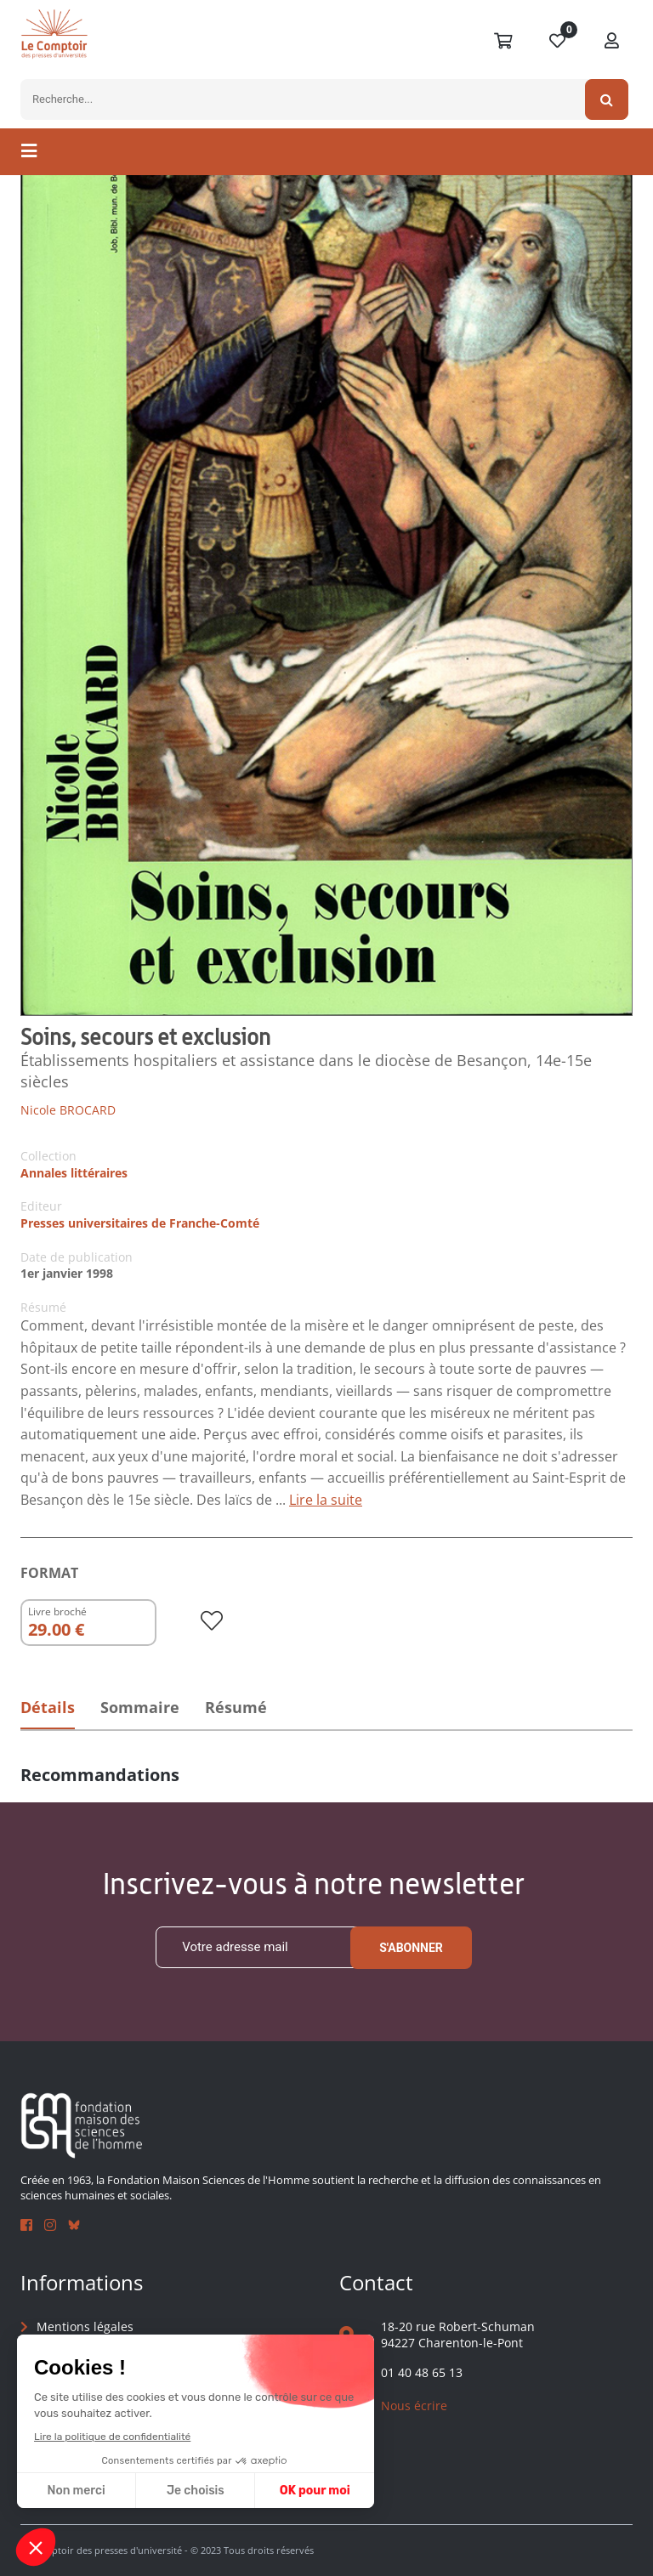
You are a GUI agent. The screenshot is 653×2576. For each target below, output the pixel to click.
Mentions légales (85, 2326)
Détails (48, 1708)
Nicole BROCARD (68, 1110)
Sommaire (142, 1708)
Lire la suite (325, 1499)
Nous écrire (414, 2406)
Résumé (241, 1708)
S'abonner (411, 1948)
